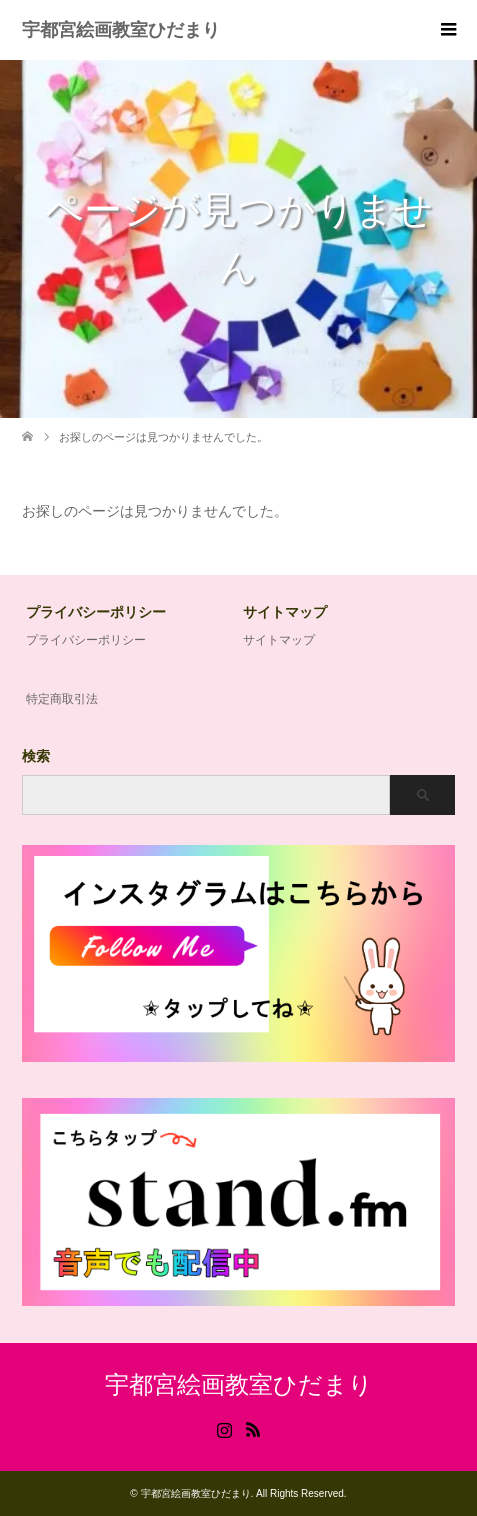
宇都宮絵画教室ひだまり (121, 30)
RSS (253, 1428)
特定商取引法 (62, 699)
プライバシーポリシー (86, 640)
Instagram (224, 1428)
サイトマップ (279, 640)
